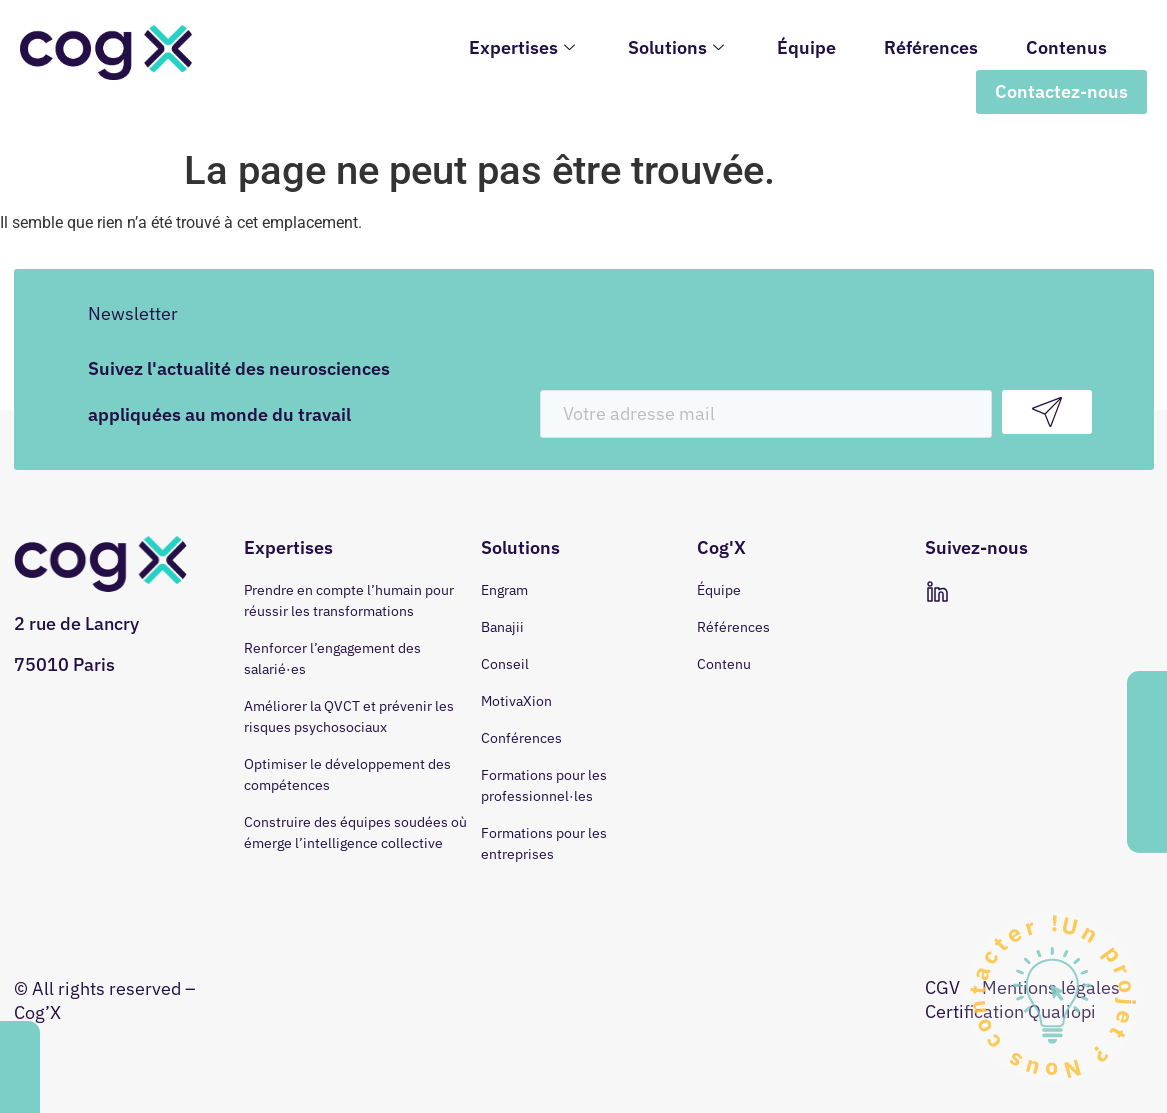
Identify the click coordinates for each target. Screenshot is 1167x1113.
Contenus (1066, 47)
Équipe (806, 47)
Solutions (678, 47)
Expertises (524, 47)
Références (931, 47)
